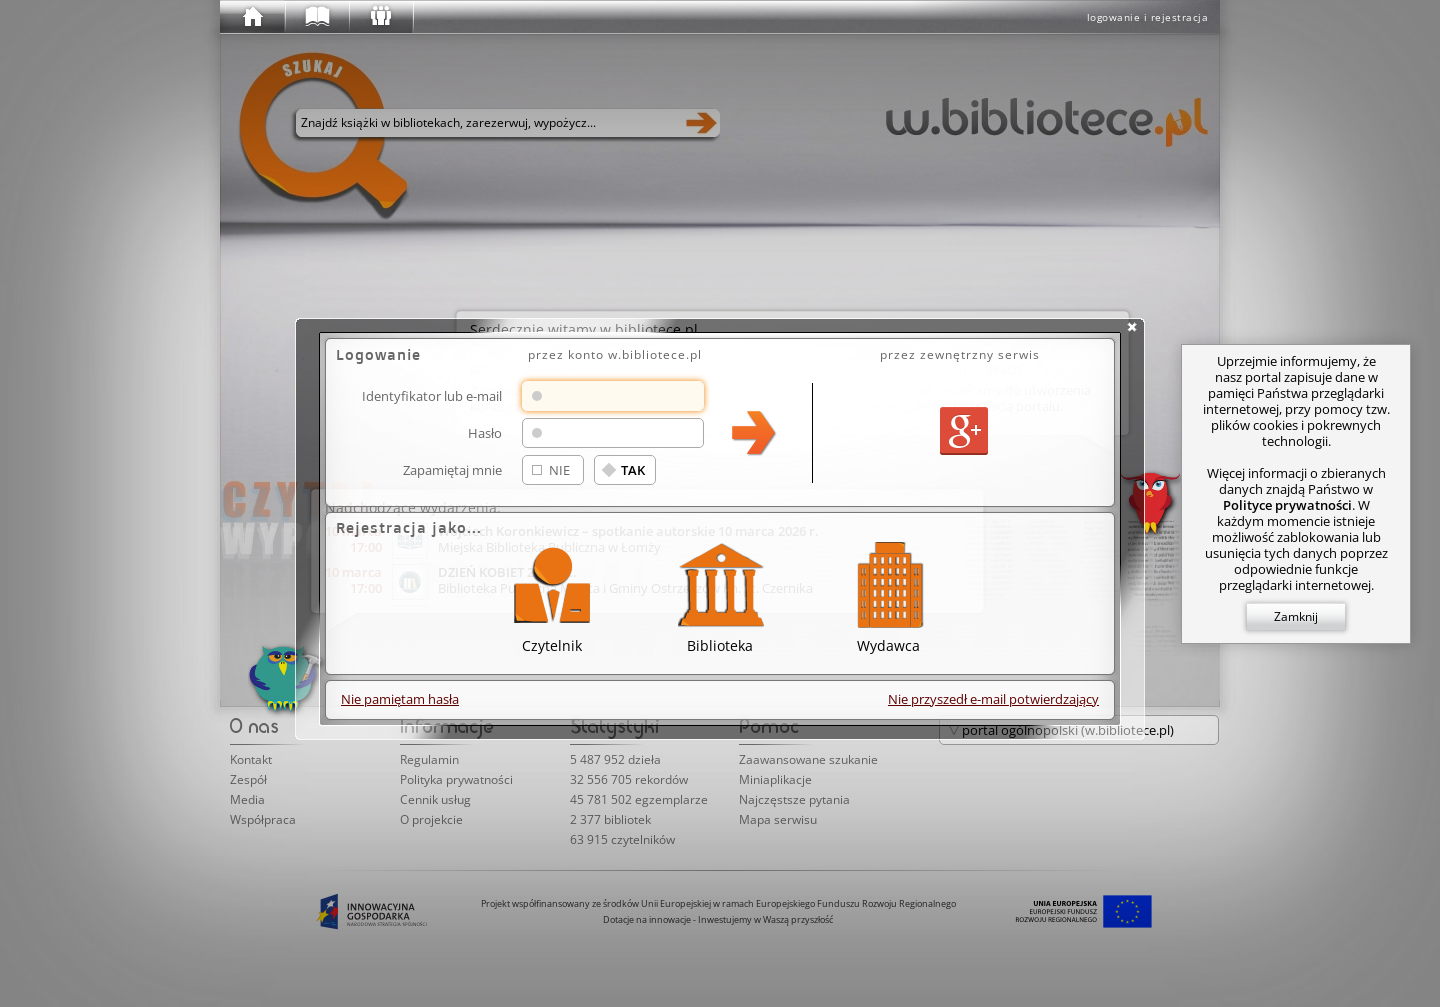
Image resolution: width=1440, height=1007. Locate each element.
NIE (559, 470)
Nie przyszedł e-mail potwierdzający (993, 699)
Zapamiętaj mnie (452, 469)
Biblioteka (720, 594)
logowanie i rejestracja (1148, 17)
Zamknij (1296, 616)
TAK (633, 470)
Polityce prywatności (1287, 505)
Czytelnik (552, 594)
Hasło (485, 432)
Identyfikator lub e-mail (432, 395)
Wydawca (888, 594)
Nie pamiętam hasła (400, 699)
